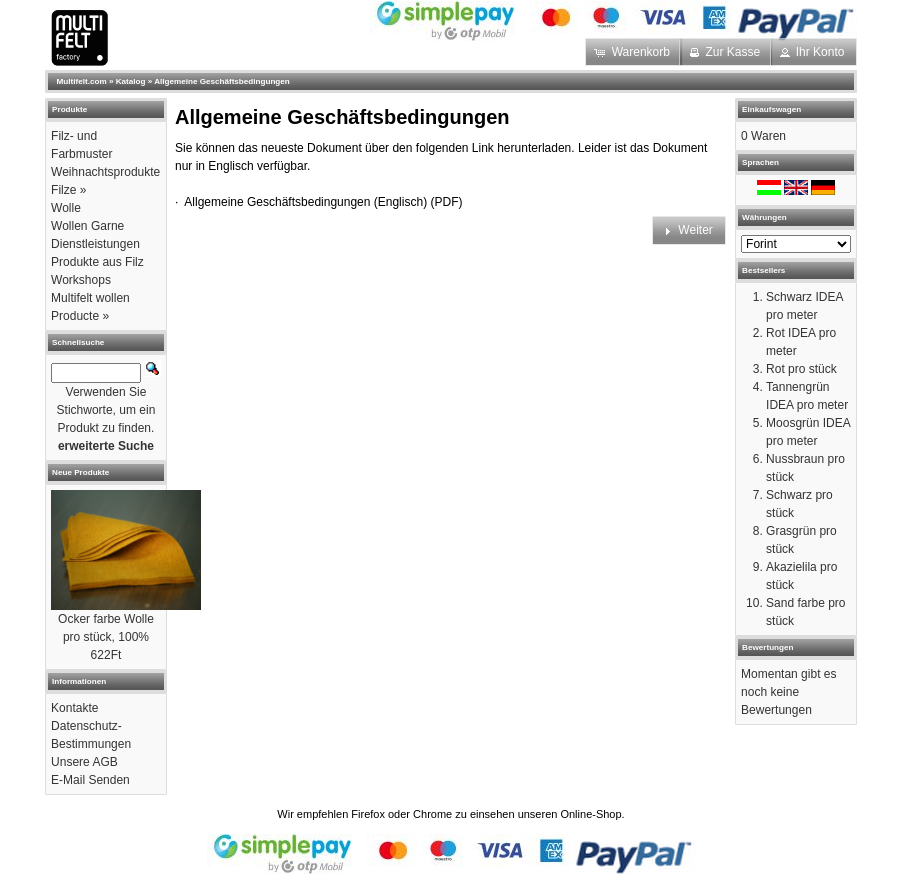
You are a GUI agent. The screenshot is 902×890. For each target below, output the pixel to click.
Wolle (66, 208)
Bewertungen (767, 647)
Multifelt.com (82, 81)
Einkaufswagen (771, 109)
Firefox (368, 814)
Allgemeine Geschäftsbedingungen (222, 81)
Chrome (432, 814)
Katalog (131, 81)
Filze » (68, 190)
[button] (633, 52)
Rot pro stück (801, 369)
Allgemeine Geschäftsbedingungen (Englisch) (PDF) (323, 202)
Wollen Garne (87, 226)
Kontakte (74, 708)
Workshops (81, 280)
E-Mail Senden (90, 780)
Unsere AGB (84, 762)
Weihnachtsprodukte (105, 172)
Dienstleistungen (95, 244)
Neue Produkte (80, 472)
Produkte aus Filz (97, 262)
